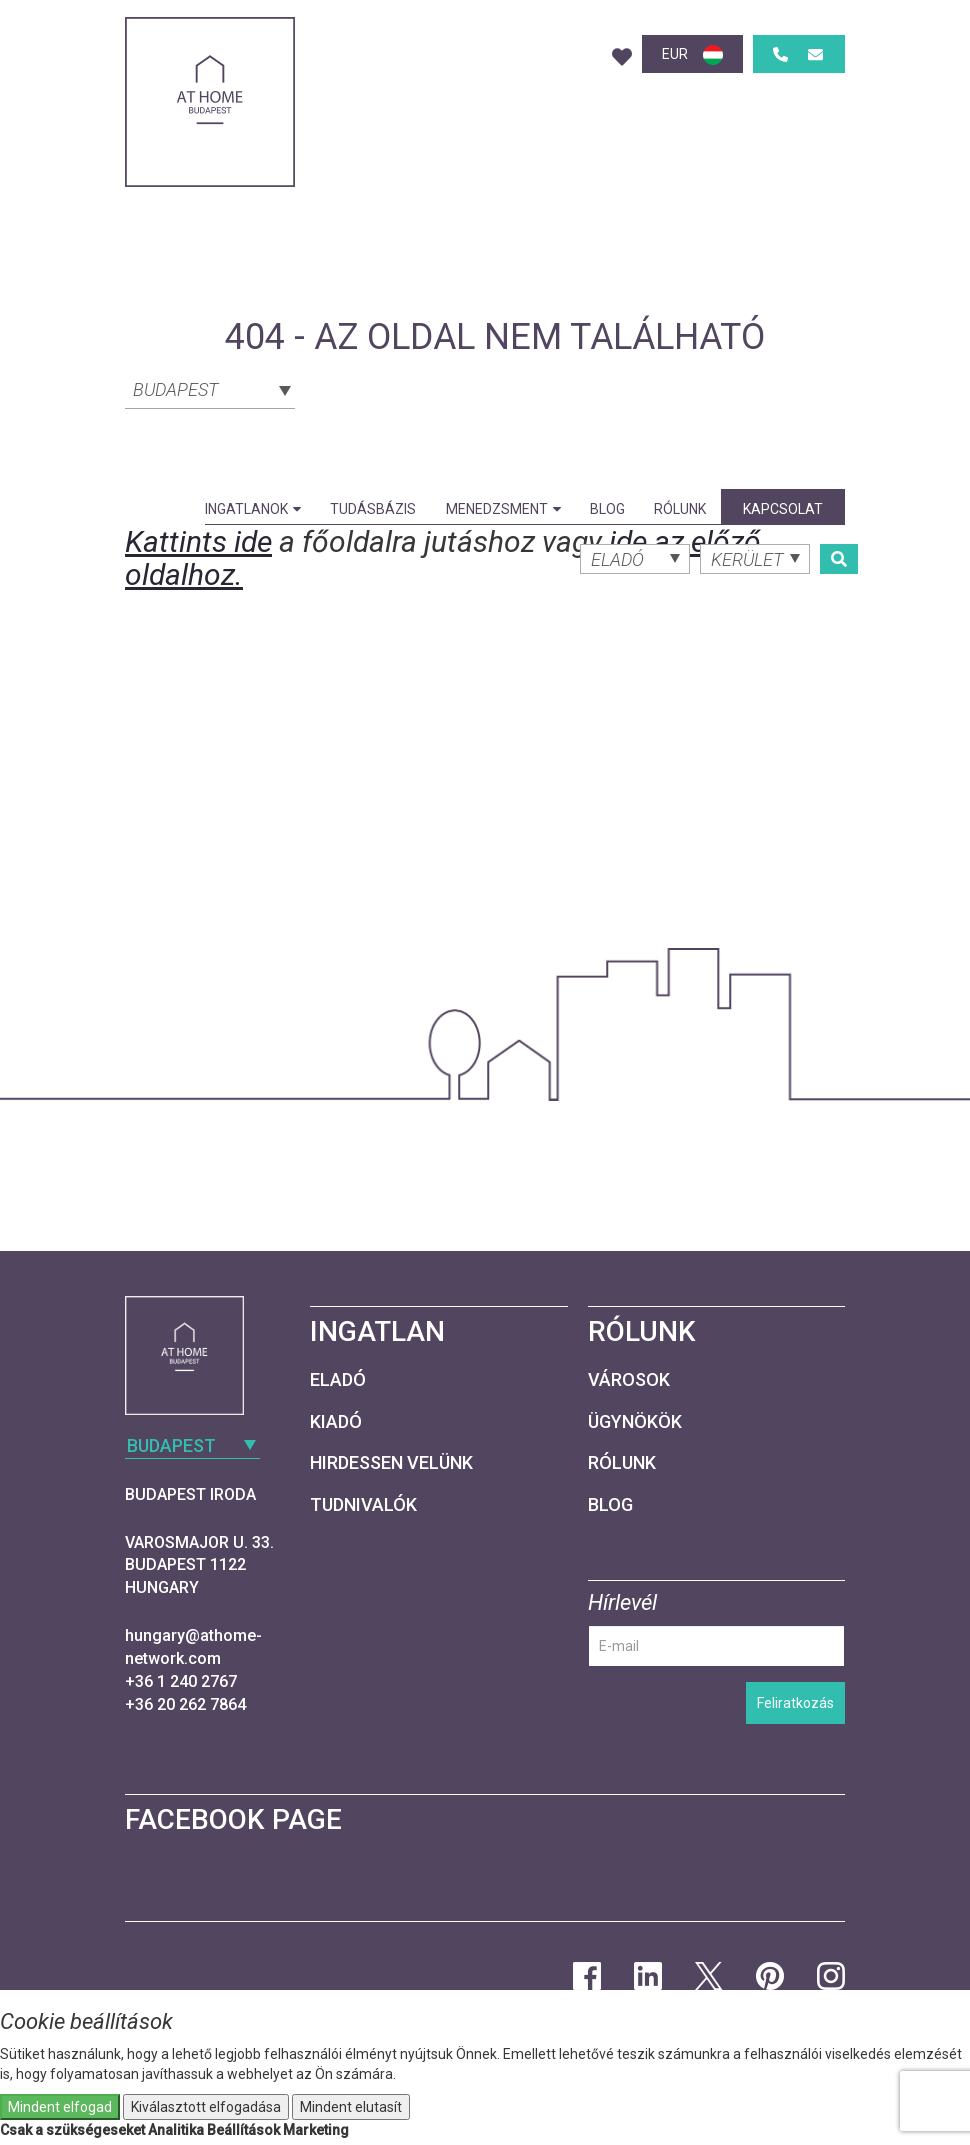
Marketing (316, 2130)
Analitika (176, 2130)
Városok (629, 1379)
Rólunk (680, 509)
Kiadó (336, 1421)
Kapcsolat (783, 509)
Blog (607, 509)
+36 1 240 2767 (181, 1681)
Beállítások (243, 2130)
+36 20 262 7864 (185, 1704)
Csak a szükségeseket (72, 2130)
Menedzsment (503, 509)
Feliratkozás (795, 1703)
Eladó (338, 1379)
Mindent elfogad (60, 2107)
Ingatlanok (253, 509)
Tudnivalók (363, 1504)
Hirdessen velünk (391, 1462)
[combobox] (210, 388)
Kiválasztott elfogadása (206, 2107)
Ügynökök (635, 1421)
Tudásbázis (373, 509)
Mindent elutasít (351, 2107)
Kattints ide (198, 541)
